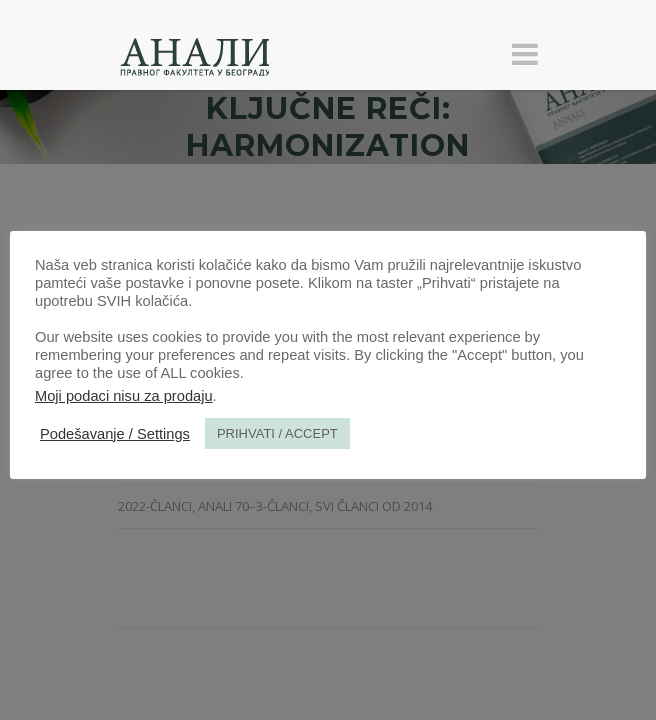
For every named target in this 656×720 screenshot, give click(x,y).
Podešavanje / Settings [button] (115, 434)
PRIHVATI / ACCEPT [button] (277, 433)
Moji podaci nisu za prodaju (124, 396)
